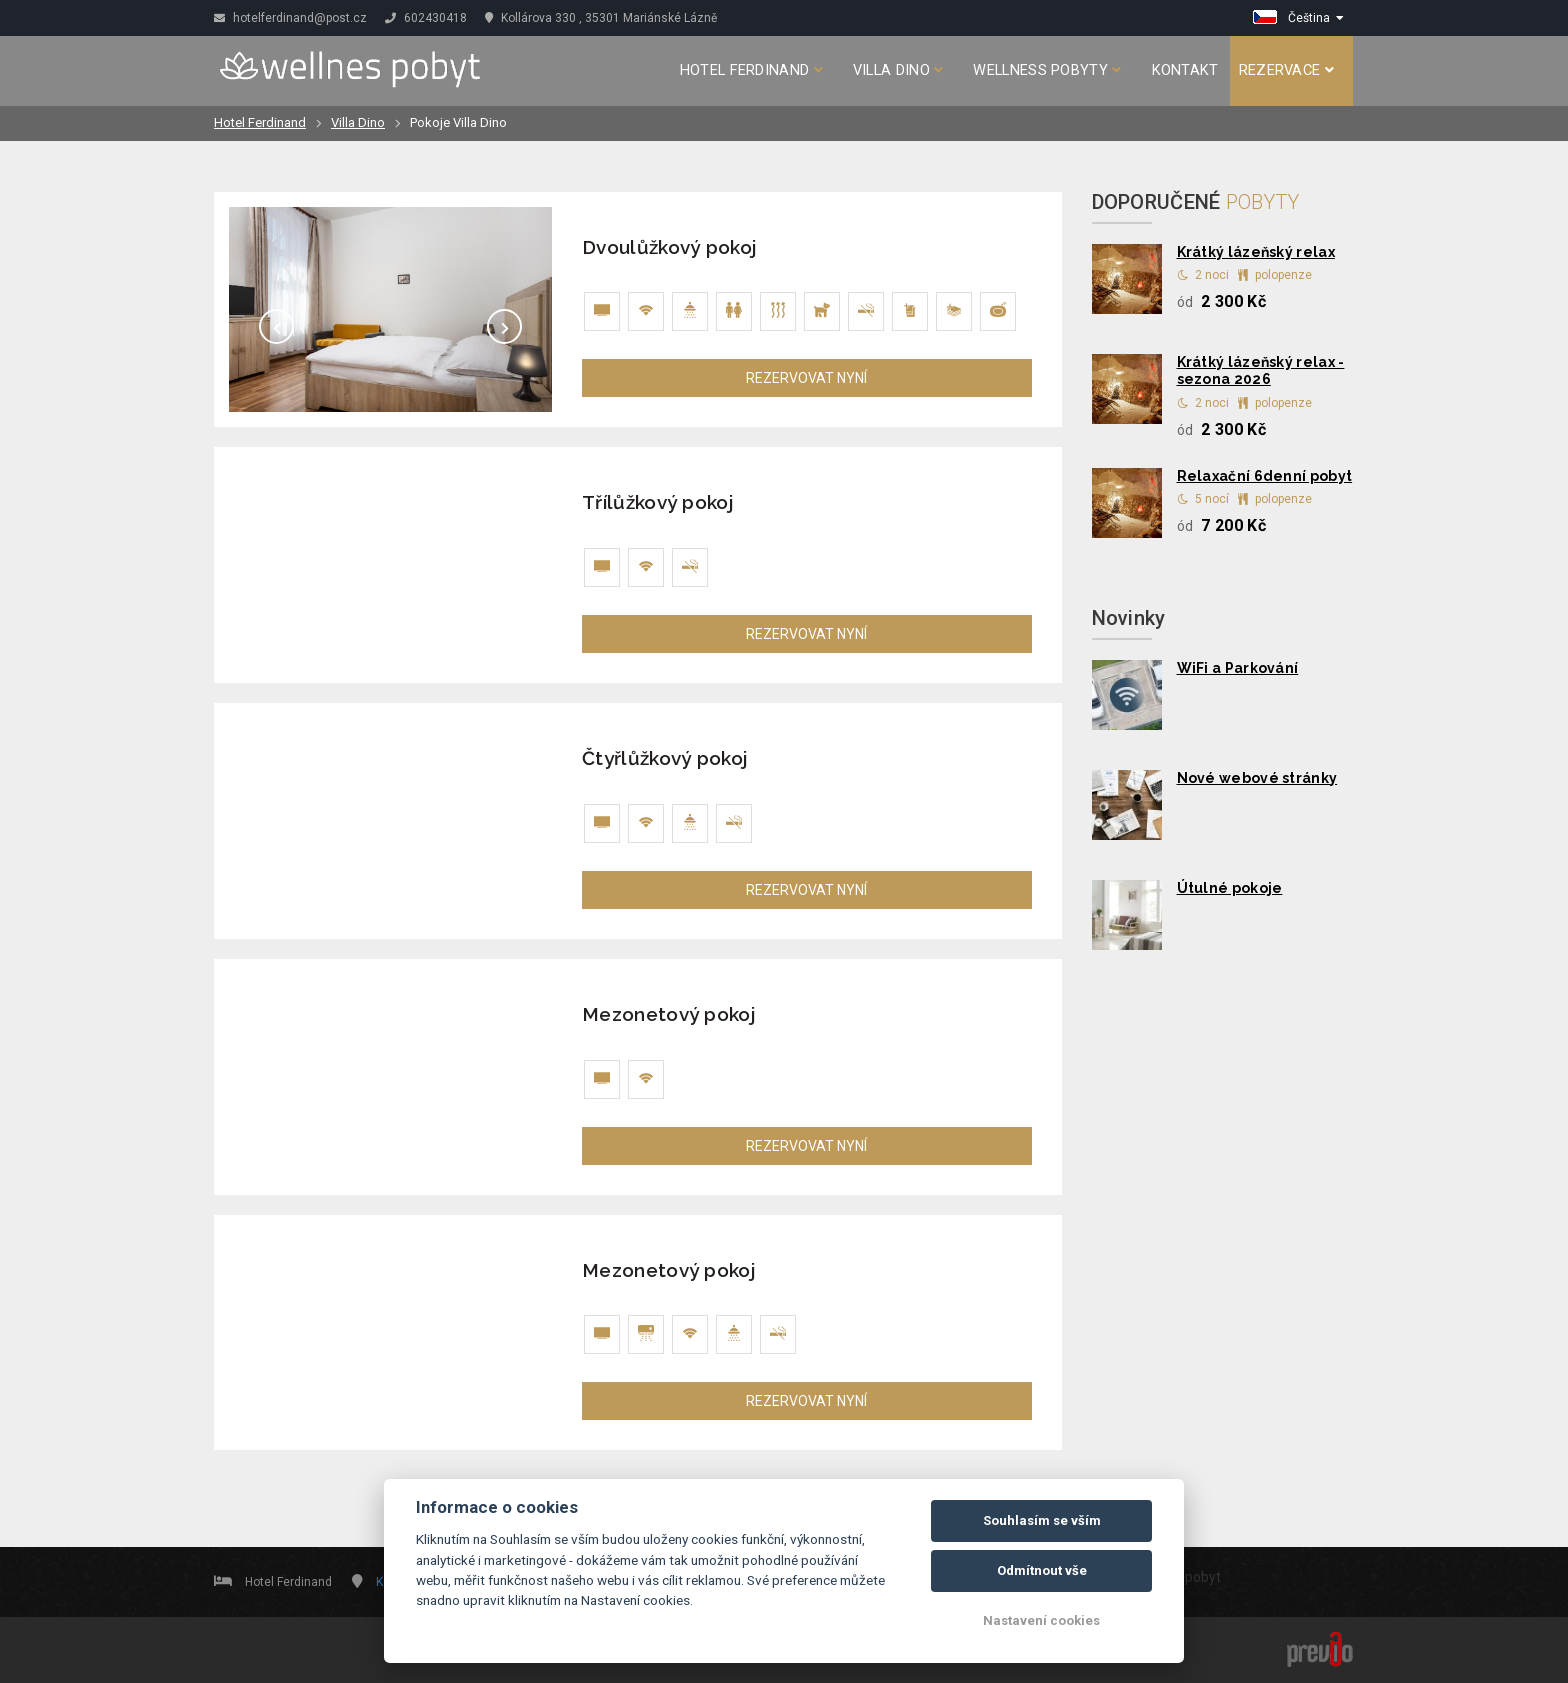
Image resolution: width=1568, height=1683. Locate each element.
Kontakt (1185, 70)
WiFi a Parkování (1238, 668)
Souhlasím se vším (1042, 1520)
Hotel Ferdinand (751, 70)
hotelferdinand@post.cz (290, 18)
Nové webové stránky (1257, 778)
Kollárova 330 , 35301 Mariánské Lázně (601, 18)
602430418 (426, 18)
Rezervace (1286, 70)
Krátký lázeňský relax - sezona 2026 (1261, 371)
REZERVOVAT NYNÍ (806, 378)
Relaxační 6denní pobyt (1265, 476)
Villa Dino (898, 70)
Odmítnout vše (1042, 1570)
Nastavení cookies (1041, 1620)
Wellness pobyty (1047, 70)
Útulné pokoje (1230, 888)
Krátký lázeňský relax (1256, 252)
